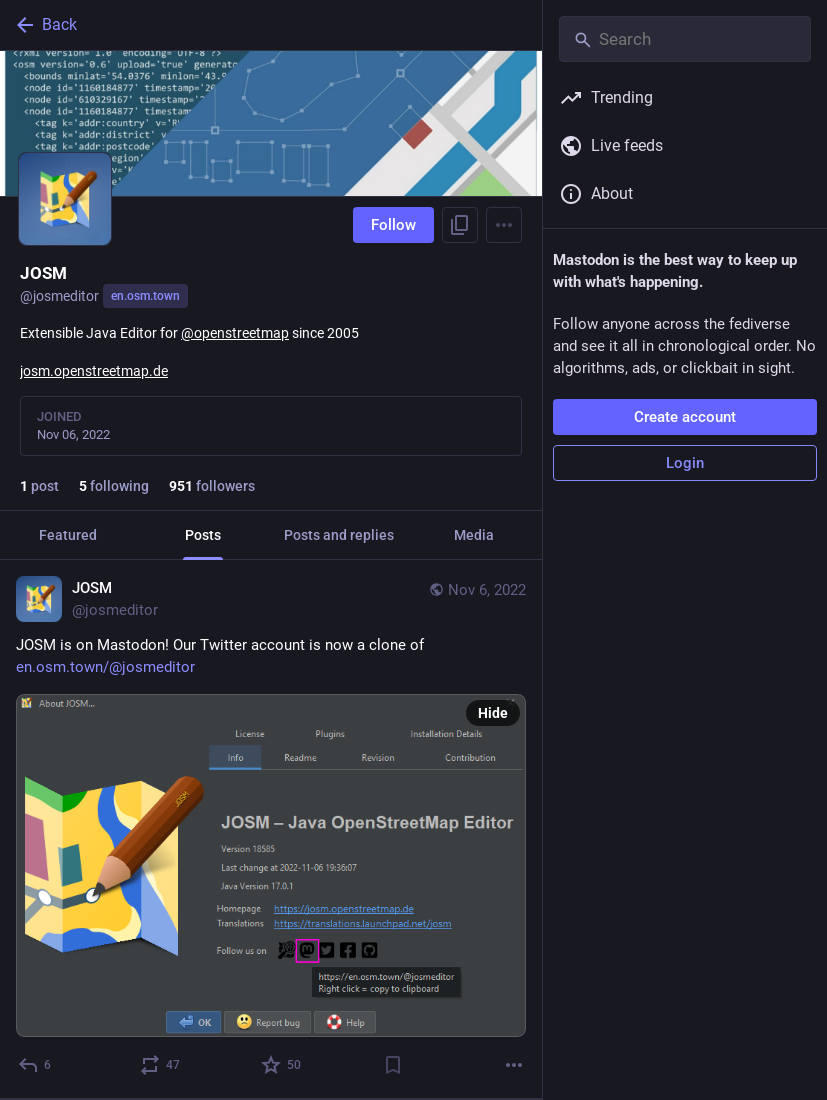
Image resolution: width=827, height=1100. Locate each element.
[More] (514, 1065)
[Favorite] (282, 1065)
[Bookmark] (393, 1065)
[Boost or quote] (161, 1065)
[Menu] (504, 225)
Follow (393, 225)
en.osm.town (145, 296)
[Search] (685, 39)
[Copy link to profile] (460, 225)
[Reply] (35, 1065)
